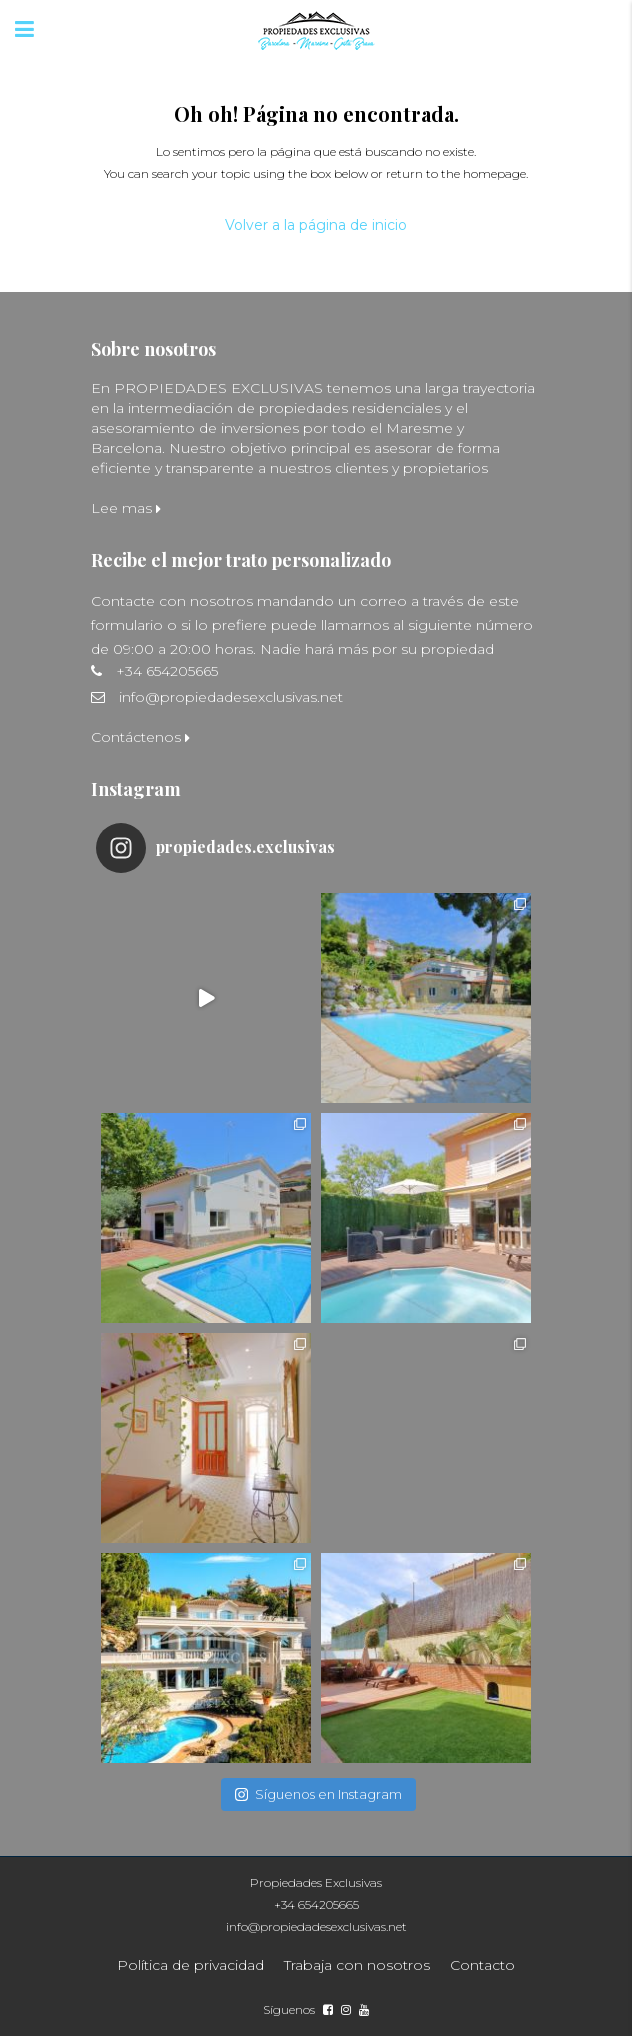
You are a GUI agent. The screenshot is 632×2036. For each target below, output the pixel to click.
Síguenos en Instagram (318, 1794)
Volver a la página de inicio (316, 225)
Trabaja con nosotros (357, 1965)
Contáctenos (140, 737)
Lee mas (126, 508)
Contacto (482, 1965)
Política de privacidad (190, 1965)
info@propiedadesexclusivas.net (231, 697)
